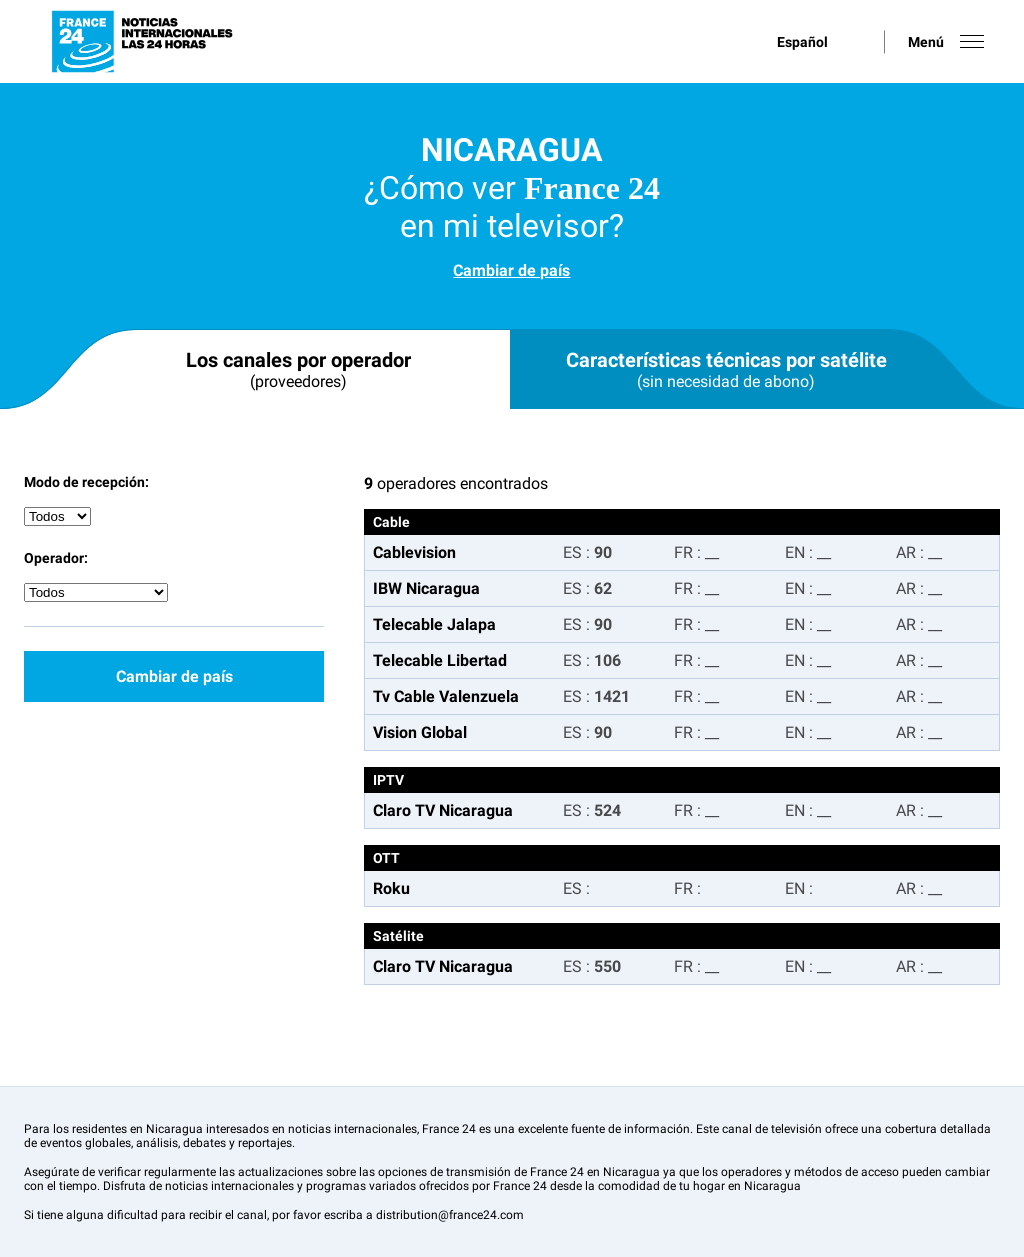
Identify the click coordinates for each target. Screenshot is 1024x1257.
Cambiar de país (511, 270)
